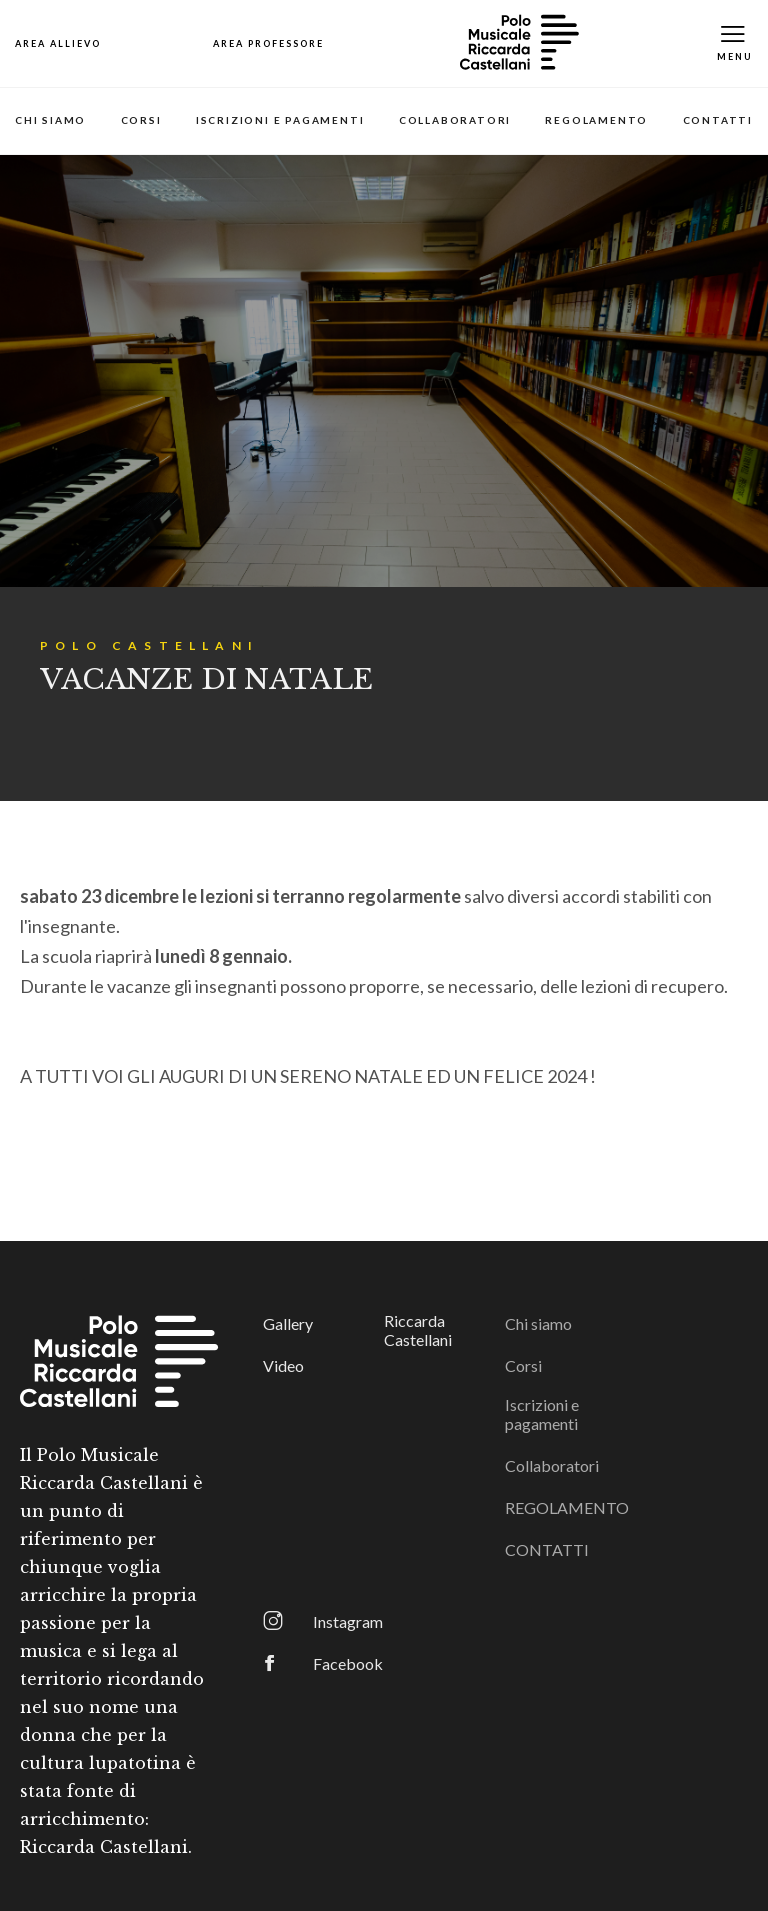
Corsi (141, 120)
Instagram (348, 1621)
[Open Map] (58, 43)
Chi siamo (50, 120)
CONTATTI (718, 120)
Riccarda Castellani (418, 1330)
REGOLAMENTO (596, 120)
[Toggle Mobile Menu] (735, 43)
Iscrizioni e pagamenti (280, 120)
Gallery (288, 1323)
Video (283, 1365)
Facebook (348, 1663)
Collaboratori (455, 120)
